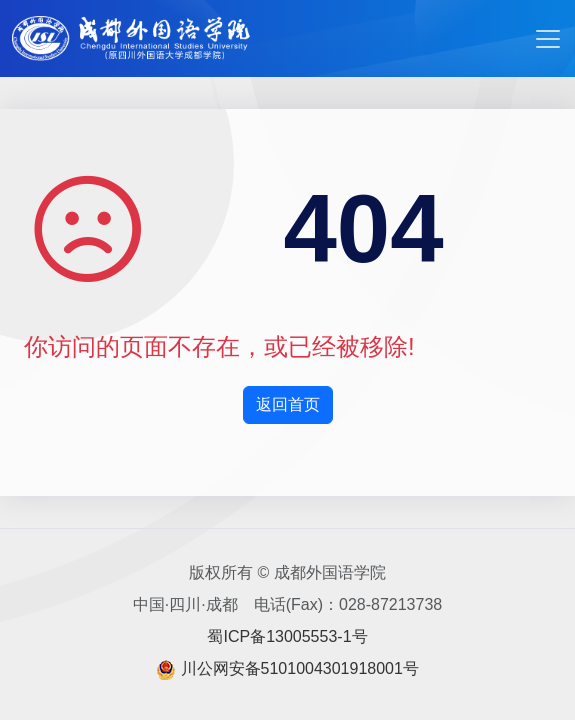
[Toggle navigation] (548, 39)
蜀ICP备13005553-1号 (287, 636)
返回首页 (288, 404)
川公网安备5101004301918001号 (300, 668)
